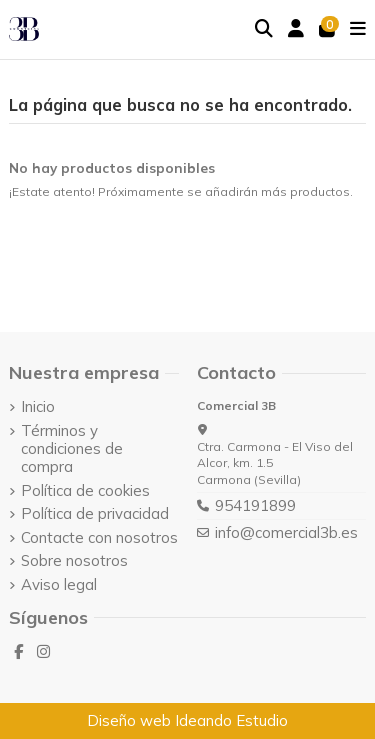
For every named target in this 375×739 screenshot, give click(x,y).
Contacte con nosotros (99, 538)
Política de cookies (85, 491)
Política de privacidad (95, 514)
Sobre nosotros (74, 561)
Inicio (38, 407)
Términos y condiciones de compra (72, 449)
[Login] (296, 29)
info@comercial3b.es (286, 532)
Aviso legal (59, 585)
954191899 (255, 505)
